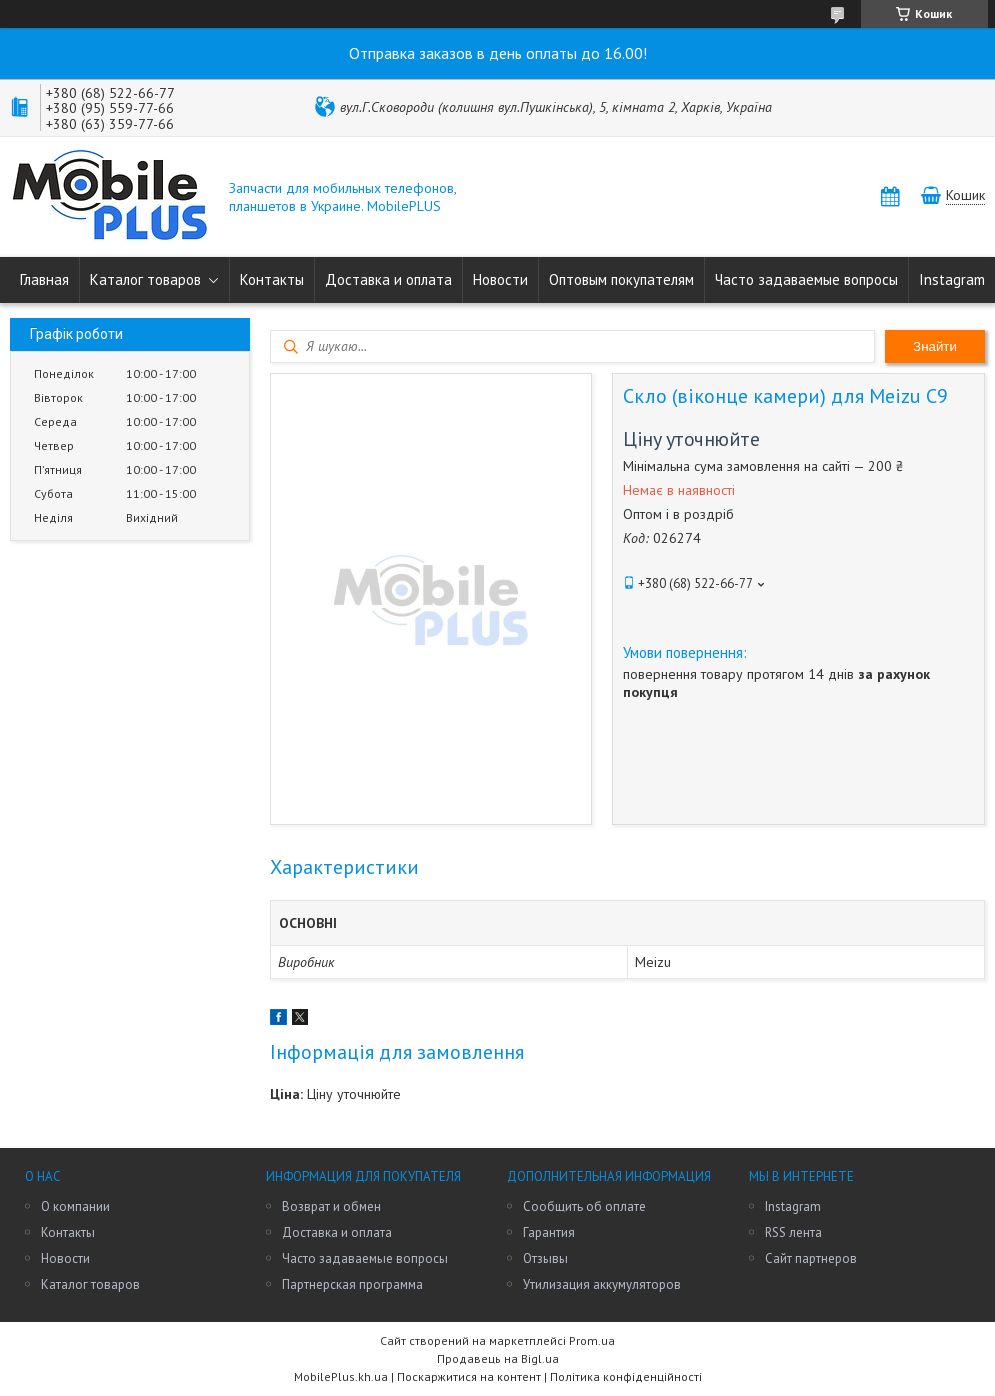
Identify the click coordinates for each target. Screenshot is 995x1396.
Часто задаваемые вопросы (806, 279)
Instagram (952, 279)
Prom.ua (592, 1340)
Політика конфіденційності (626, 1376)
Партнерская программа (352, 1284)
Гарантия (549, 1232)
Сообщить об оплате (584, 1206)
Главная (44, 279)
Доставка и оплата (388, 279)
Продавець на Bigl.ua (498, 1358)
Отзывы (545, 1258)
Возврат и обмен (331, 1206)
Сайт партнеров (811, 1258)
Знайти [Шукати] (935, 346)
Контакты (272, 279)
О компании (75, 1206)
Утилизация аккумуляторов (602, 1284)
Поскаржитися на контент (469, 1376)
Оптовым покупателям (621, 279)
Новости (500, 279)
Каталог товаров (145, 279)
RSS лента (793, 1232)
